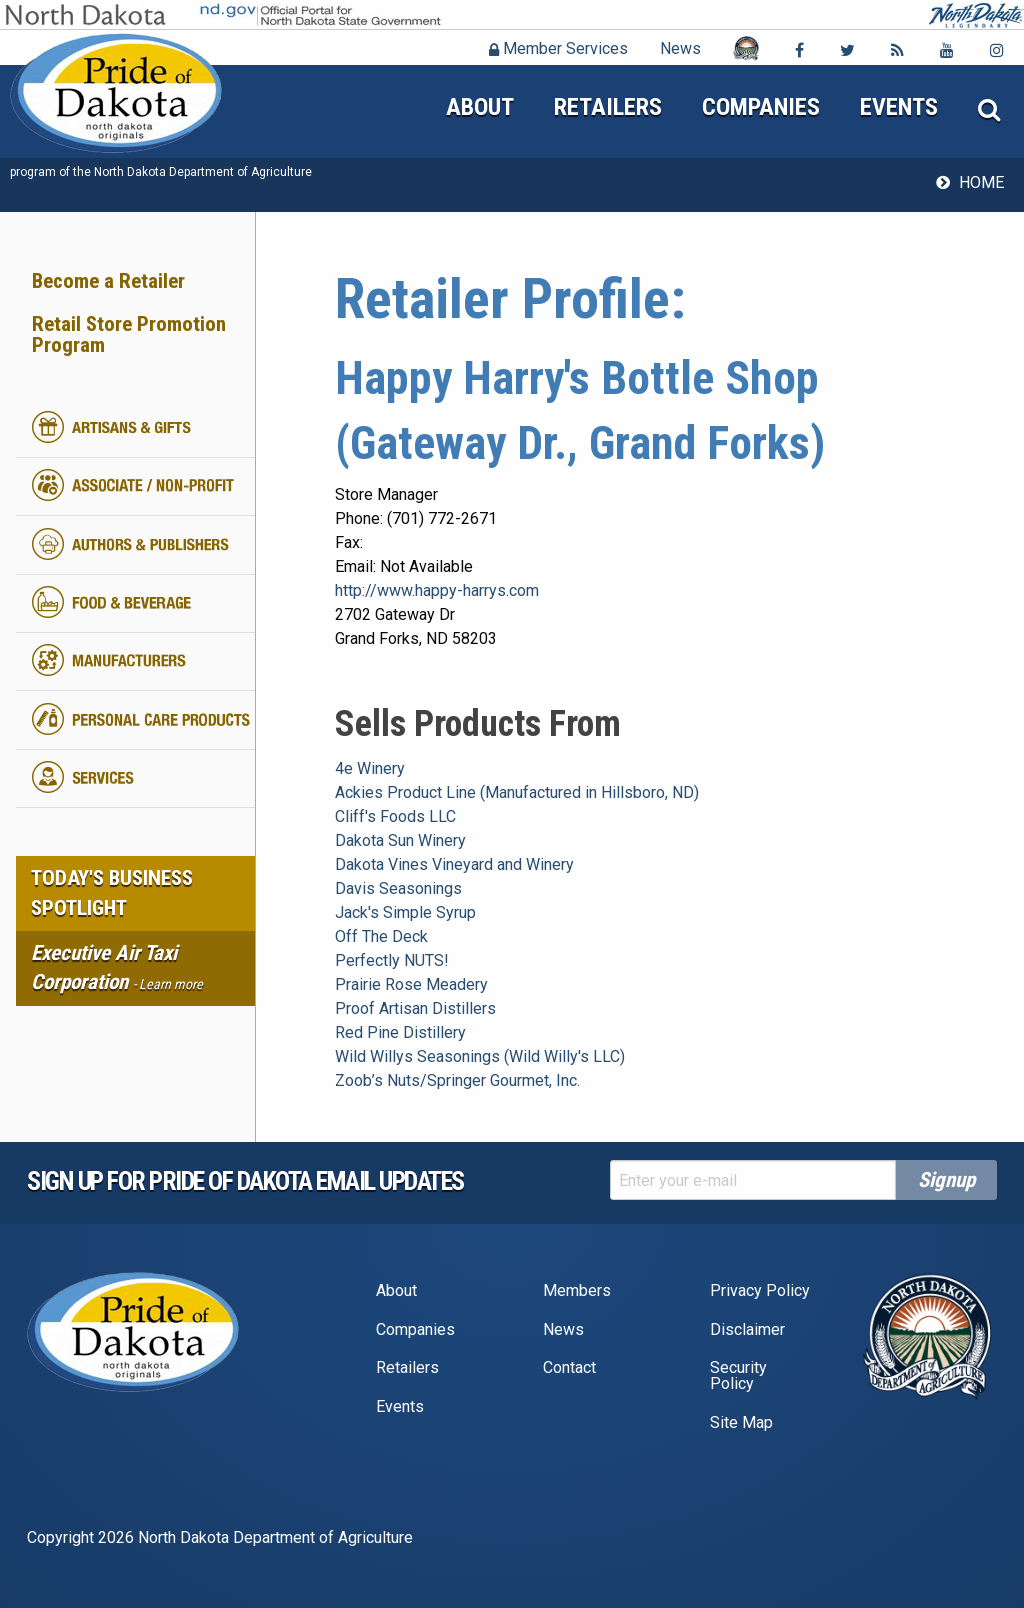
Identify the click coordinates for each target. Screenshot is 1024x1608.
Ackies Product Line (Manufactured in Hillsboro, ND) (517, 792)
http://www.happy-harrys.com (437, 590)
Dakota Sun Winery (400, 840)
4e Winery (370, 768)
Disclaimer (747, 1329)
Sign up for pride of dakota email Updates (245, 1181)
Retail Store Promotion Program (129, 334)
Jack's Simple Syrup (405, 912)
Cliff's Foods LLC (395, 816)
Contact (569, 1367)
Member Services (558, 48)
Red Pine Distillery (400, 1032)
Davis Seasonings (398, 888)
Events (899, 107)
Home (981, 182)
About (480, 107)
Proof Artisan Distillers (415, 1008)
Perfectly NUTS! (392, 960)
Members (577, 1290)
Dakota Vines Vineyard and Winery (454, 864)
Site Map (741, 1422)
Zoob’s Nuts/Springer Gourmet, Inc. (457, 1080)
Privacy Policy (760, 1290)
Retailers (608, 107)
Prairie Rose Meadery (411, 984)
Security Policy (738, 1375)
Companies (761, 107)
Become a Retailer (108, 281)
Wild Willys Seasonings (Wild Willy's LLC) (480, 1056)
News (680, 48)
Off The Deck (381, 936)
